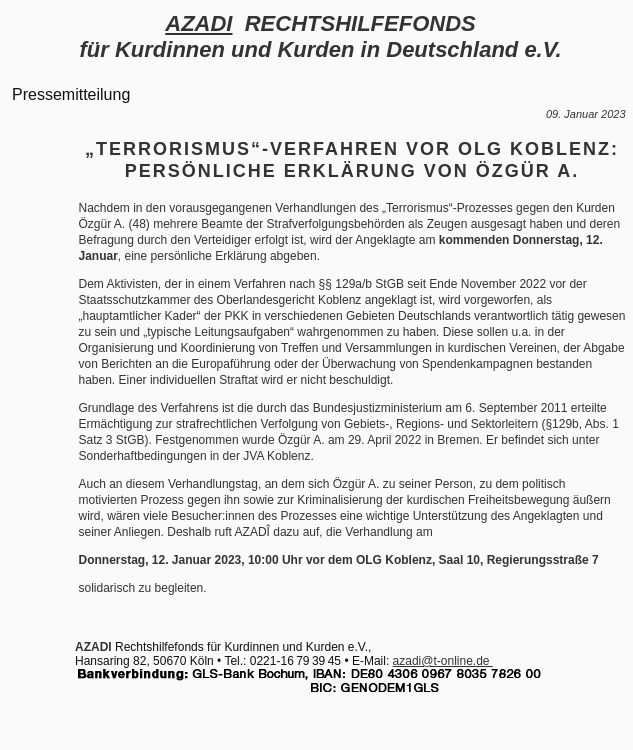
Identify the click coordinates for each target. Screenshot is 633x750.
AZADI (198, 23)
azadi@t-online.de (443, 661)
